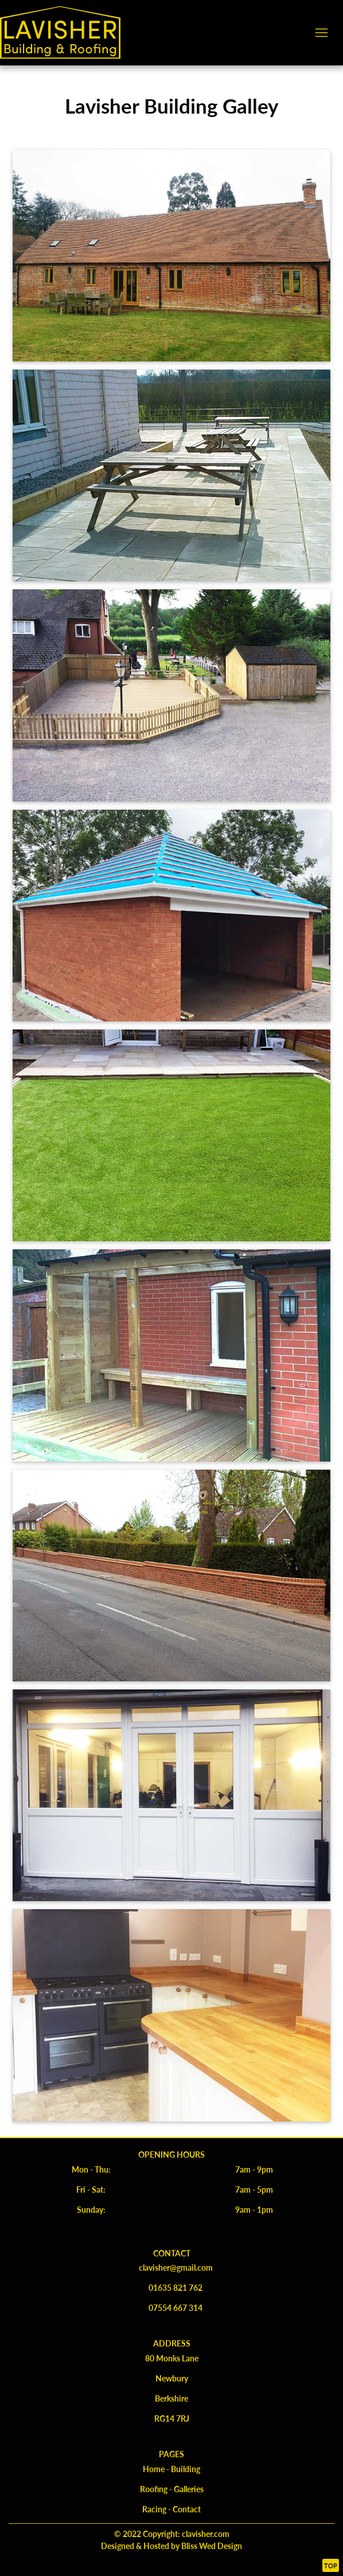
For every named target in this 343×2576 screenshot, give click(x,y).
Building (185, 2468)
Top (330, 2565)
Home (154, 2468)
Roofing (153, 2489)
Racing (154, 2509)
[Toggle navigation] (321, 32)
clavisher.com (205, 2533)
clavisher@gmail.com (176, 2267)
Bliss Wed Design (211, 2545)
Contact (187, 2509)
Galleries (189, 2489)
